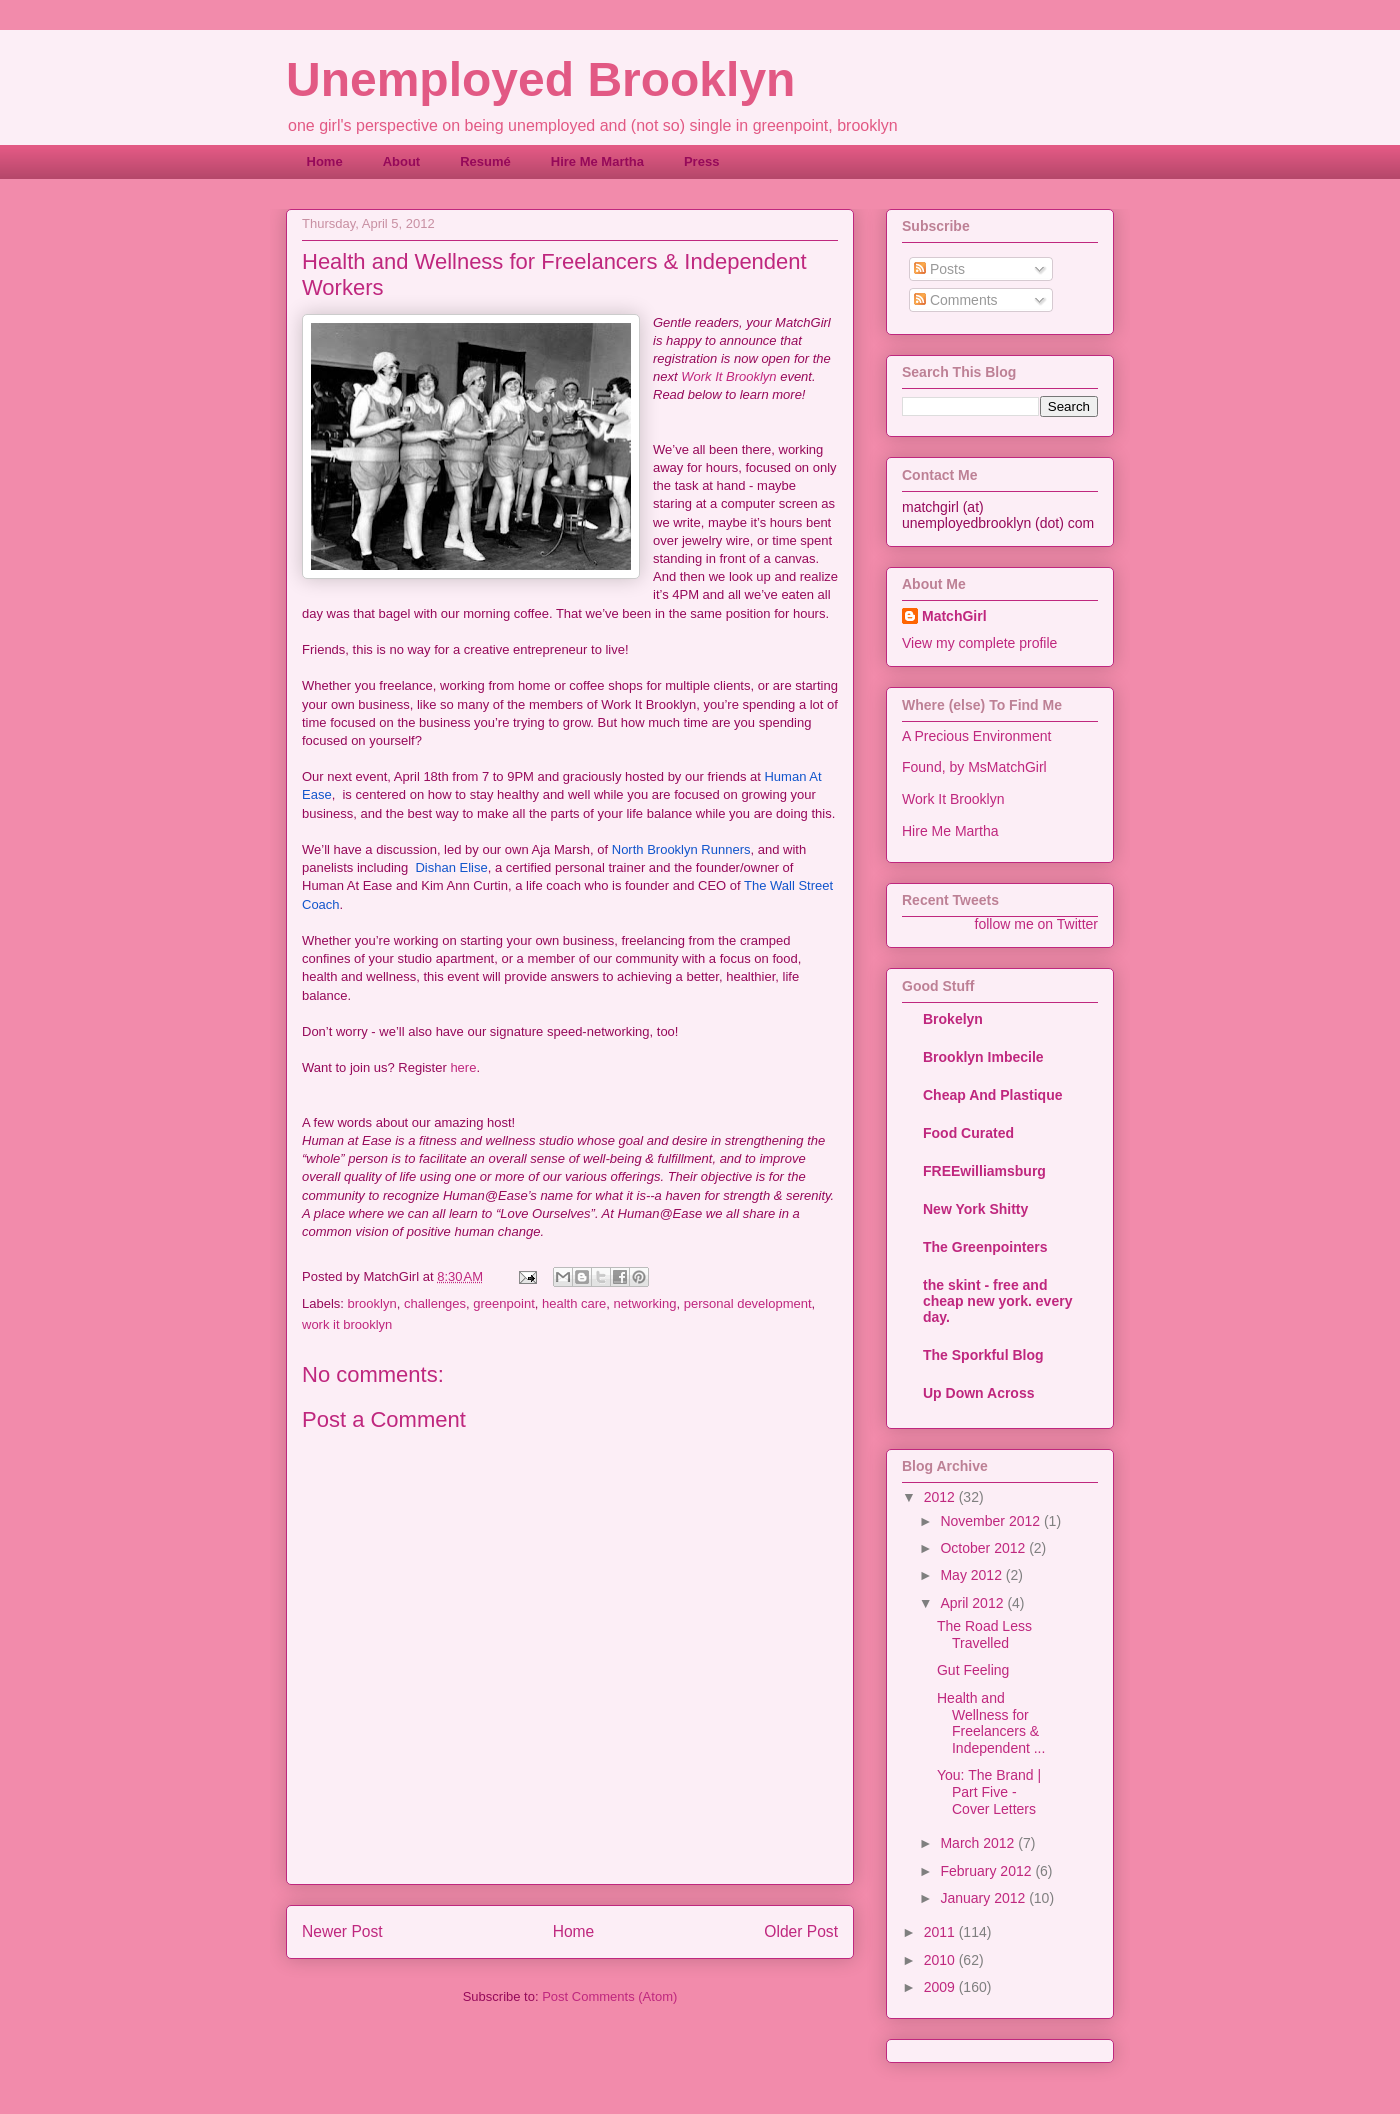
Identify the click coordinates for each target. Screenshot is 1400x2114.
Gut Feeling (973, 1670)
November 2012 (992, 1521)
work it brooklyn (347, 1324)
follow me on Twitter (1036, 924)
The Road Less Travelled (984, 1634)
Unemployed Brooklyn (540, 79)
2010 (941, 1960)
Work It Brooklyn (728, 376)
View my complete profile (979, 643)
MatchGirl (954, 616)
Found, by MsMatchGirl (974, 767)
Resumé (485, 161)
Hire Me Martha (597, 161)
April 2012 (973, 1603)
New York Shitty (975, 1209)
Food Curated (968, 1133)
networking (645, 1303)
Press (701, 161)
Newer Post (342, 1931)
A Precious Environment (976, 736)
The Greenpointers (985, 1247)
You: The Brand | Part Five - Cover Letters (989, 1792)
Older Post (801, 1931)
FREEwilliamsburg (984, 1171)
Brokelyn (953, 1019)
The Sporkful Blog (983, 1355)
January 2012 (984, 1898)
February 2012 (987, 1871)
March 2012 (979, 1843)
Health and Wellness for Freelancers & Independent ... (991, 1723)
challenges (435, 1303)
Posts (939, 269)
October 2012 (984, 1548)
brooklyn (372, 1303)
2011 (941, 1932)
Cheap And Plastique (993, 1095)
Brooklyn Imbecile (983, 1057)
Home (325, 161)
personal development (748, 1303)
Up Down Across (979, 1393)
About (402, 161)
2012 (941, 1497)
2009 (941, 1987)
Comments (956, 300)
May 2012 (972, 1575)
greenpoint (503, 1303)
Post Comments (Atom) (609, 1996)
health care (574, 1303)
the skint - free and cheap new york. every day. (997, 1301)
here (463, 1067)
